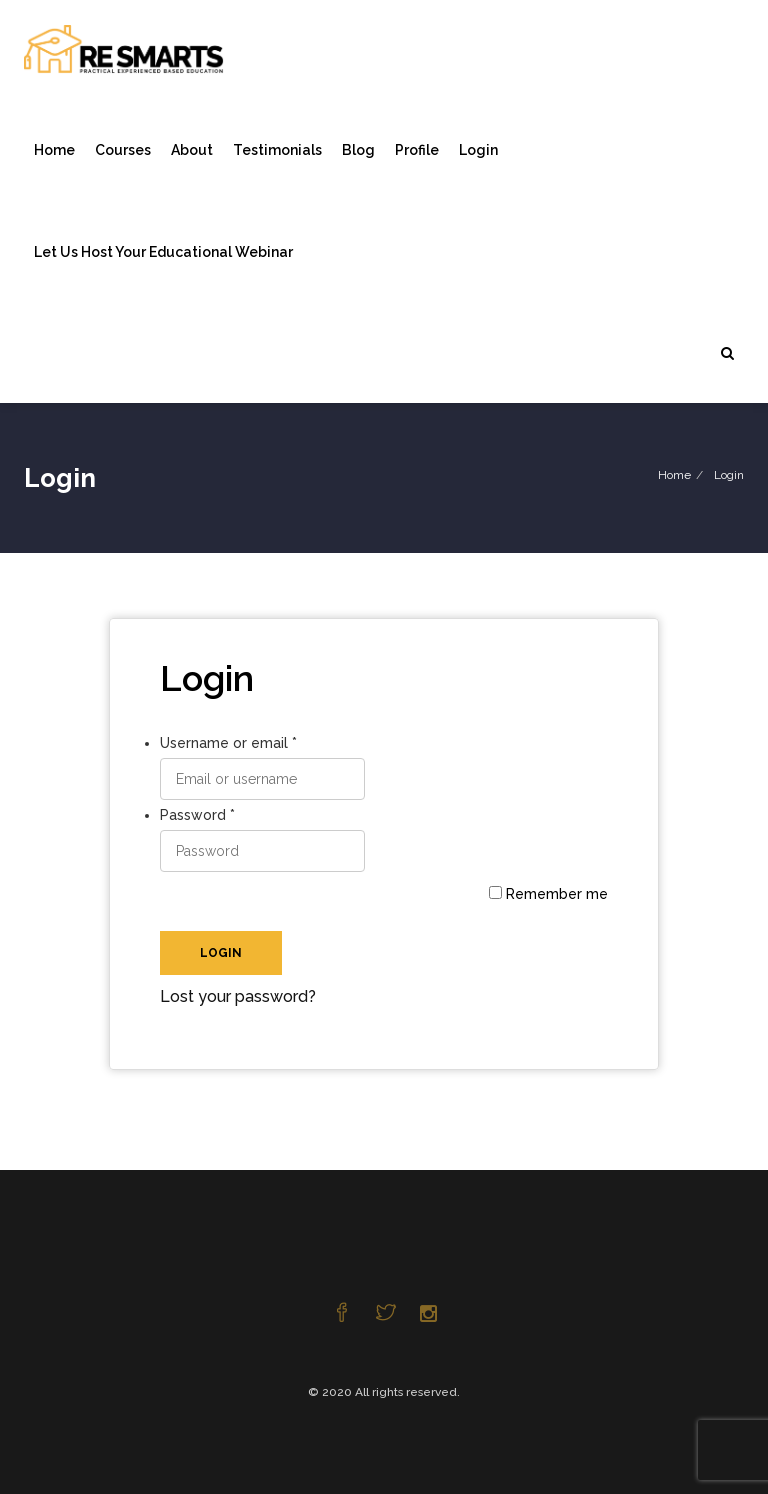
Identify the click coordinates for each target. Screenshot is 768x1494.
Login (478, 150)
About (192, 150)
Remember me (548, 894)
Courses (123, 150)
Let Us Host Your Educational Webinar (163, 252)
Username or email (228, 743)
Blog (358, 150)
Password (197, 815)
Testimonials (277, 150)
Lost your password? (238, 996)
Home (54, 150)
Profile (417, 150)
